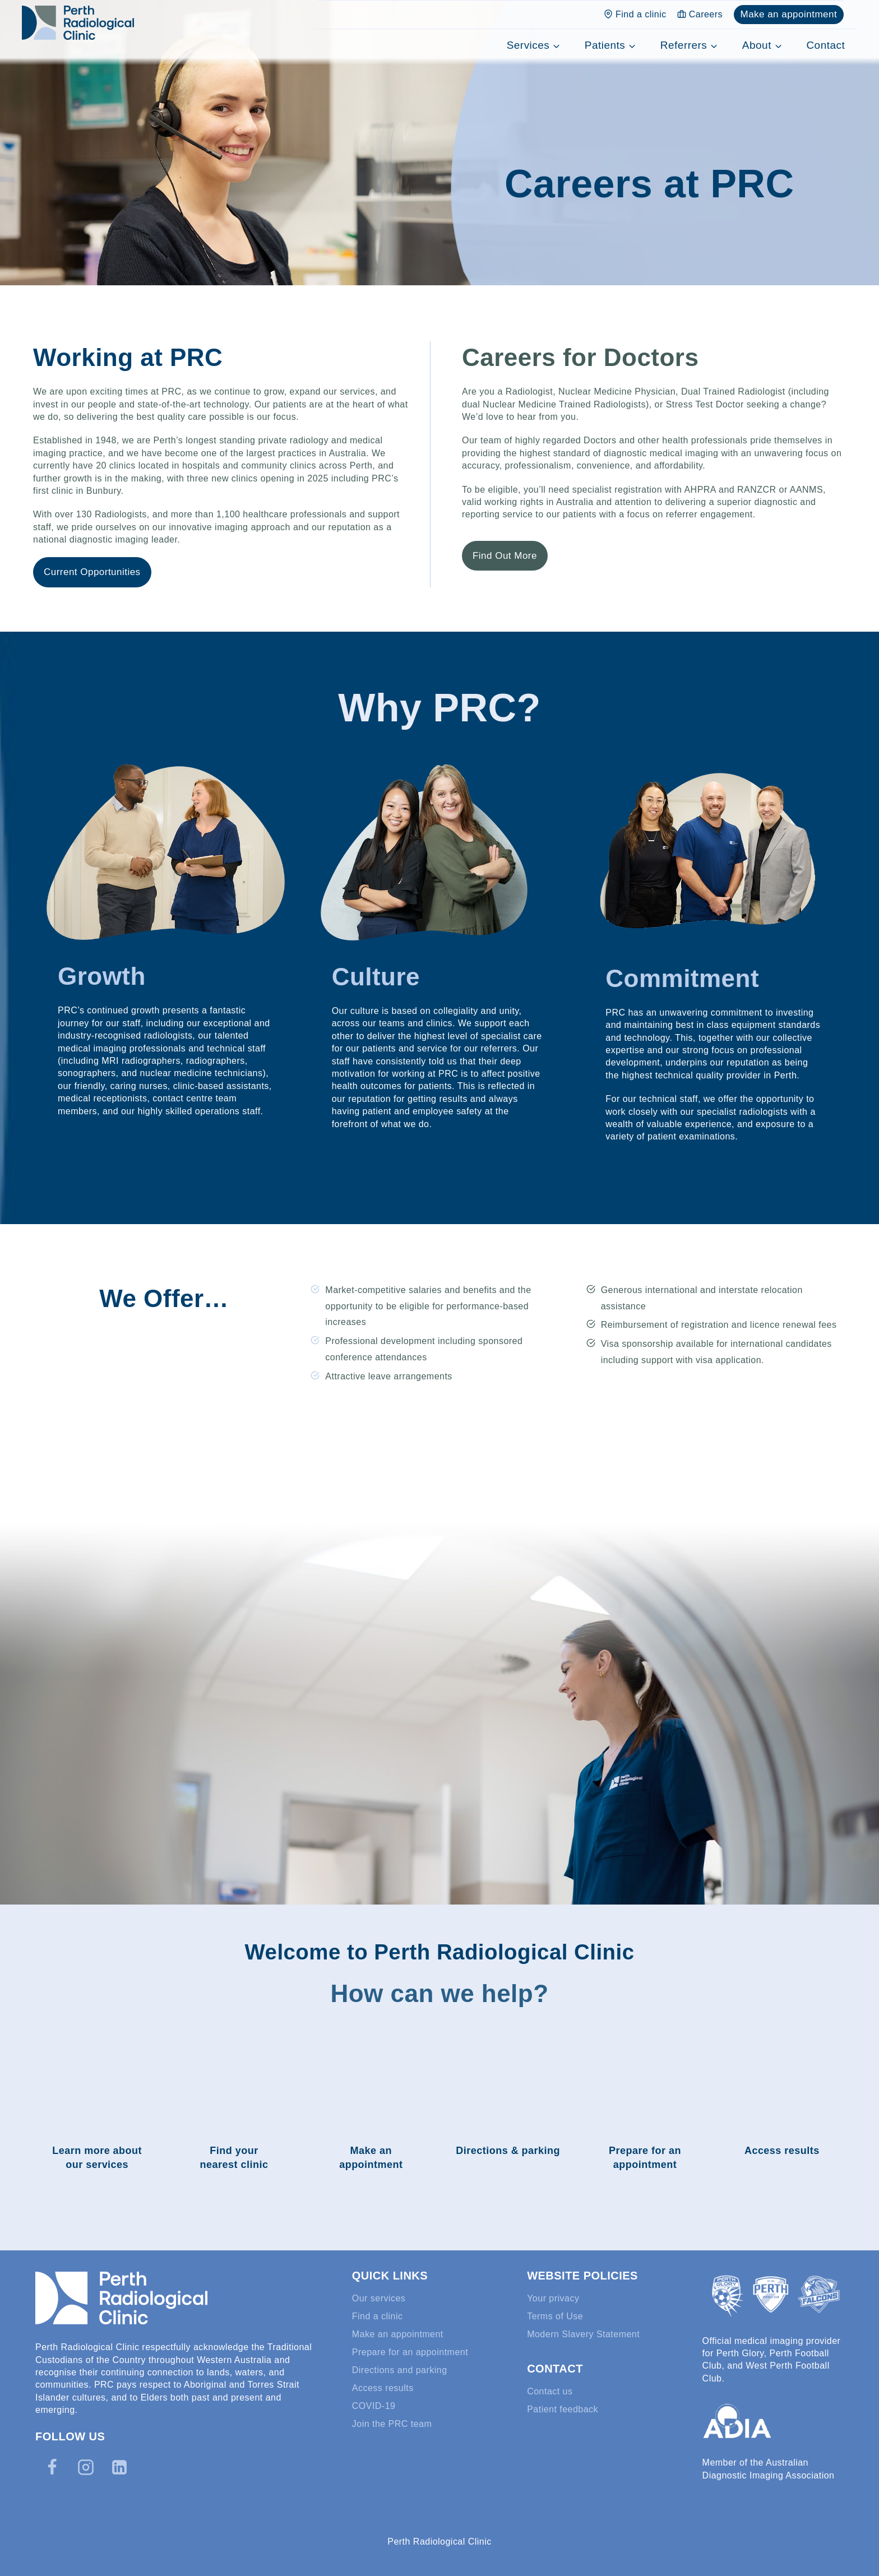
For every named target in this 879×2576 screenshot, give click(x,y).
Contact (825, 45)
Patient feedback (562, 2409)
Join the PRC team (392, 2424)
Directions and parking (399, 2370)
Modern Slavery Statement (583, 2334)
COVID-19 (374, 2406)
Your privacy (553, 2298)
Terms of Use (555, 2316)
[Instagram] (86, 2467)
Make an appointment (788, 14)
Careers (700, 14)
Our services (379, 2298)
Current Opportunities (92, 572)
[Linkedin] (119, 2467)
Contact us (549, 2391)
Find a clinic (635, 14)
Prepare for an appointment (410, 2352)
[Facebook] (52, 2467)
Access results (383, 2388)
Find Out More (505, 555)
